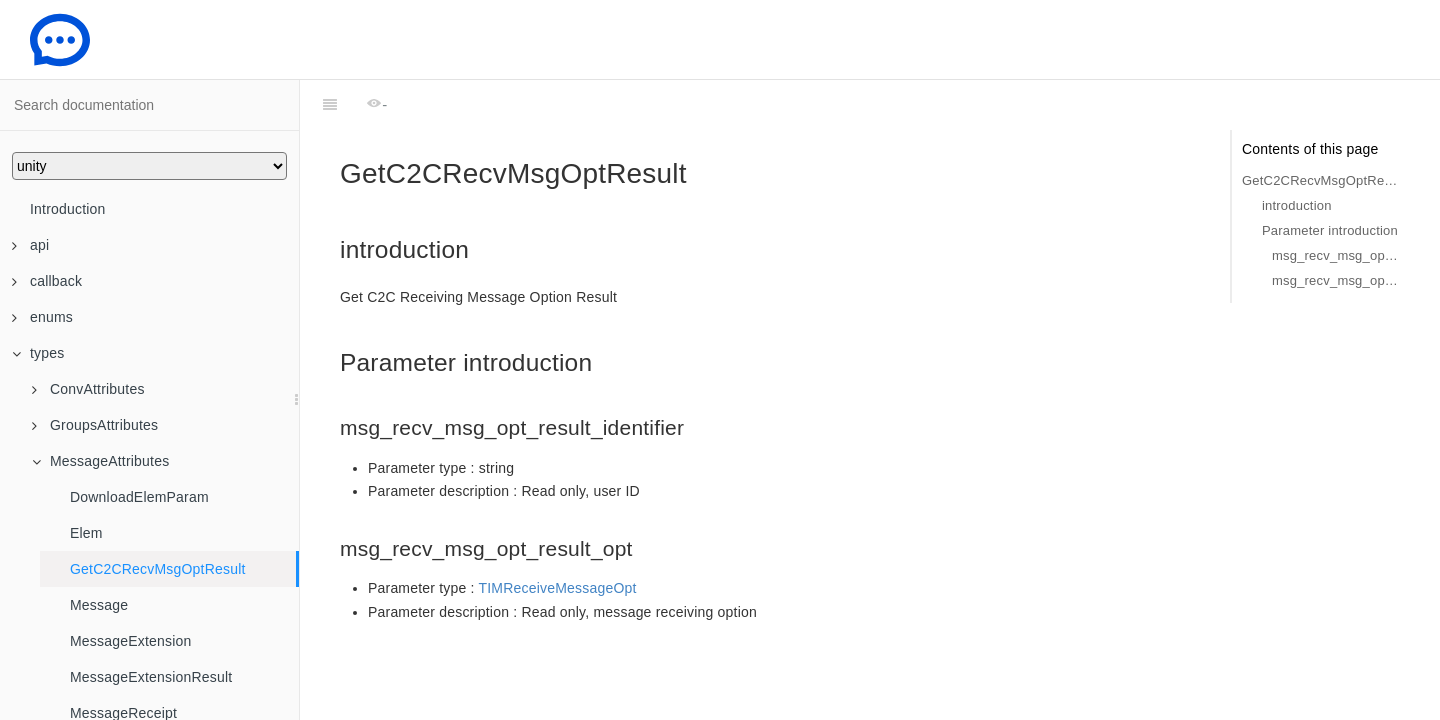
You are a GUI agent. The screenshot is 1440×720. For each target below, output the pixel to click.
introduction (1297, 205)
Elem (86, 533)
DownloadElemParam (139, 497)
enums (42, 317)
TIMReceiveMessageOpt (558, 588)
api (30, 245)
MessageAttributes (100, 461)
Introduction (68, 209)
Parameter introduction (1330, 230)
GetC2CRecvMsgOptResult (158, 569)
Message (99, 605)
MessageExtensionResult (151, 677)
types (38, 353)
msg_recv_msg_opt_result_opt (1336, 280)
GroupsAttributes (95, 425)
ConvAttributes (88, 389)
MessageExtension (131, 641)
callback (47, 281)
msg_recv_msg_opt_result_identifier (1336, 255)
